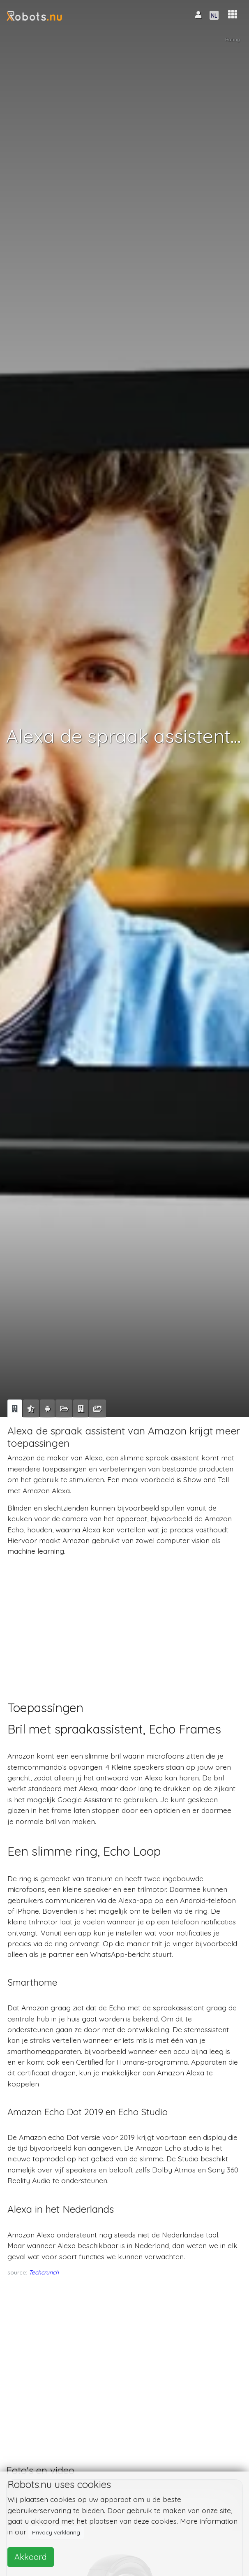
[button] (232, 14)
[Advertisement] (123, 1620)
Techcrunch (44, 2272)
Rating (232, 39)
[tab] (14, 1408)
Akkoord (30, 2557)
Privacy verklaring (56, 2532)
